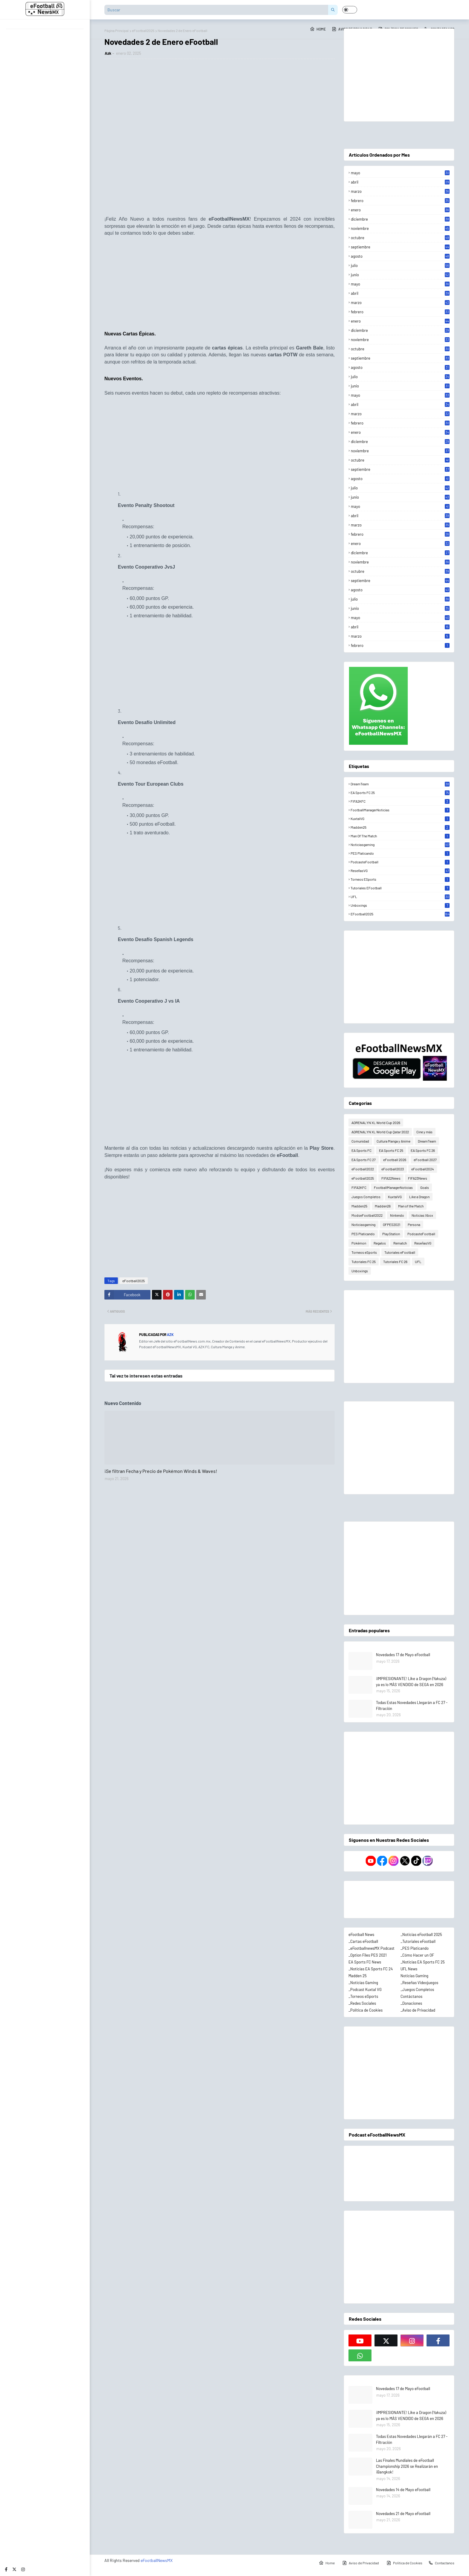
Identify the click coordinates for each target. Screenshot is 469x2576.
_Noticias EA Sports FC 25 (423, 1962)
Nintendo (397, 1215)
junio (400, 274)
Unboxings (400, 905)
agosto (400, 256)
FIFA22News (391, 1178)
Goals (424, 1187)
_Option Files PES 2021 (367, 1955)
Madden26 (383, 1206)
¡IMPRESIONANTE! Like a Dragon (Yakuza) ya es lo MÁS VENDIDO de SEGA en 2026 (411, 1681)
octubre (400, 237)
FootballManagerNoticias (400, 810)
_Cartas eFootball (363, 1941)
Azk (108, 53)
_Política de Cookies (365, 2010)
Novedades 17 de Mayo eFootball (403, 1654)
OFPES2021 (391, 1224)
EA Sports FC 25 (400, 792)
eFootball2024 (422, 1169)
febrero (400, 200)
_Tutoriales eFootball (418, 1941)
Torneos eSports (400, 879)
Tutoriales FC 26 (395, 1261)
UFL (400, 896)
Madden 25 (357, 1975)
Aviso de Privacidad (360, 2562)
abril (400, 182)
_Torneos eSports (363, 1996)
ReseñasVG (400, 870)
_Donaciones (411, 2003)
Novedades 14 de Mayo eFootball (403, 2489)
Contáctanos (411, 1996)
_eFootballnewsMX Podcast (371, 1948)
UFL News (409, 1968)
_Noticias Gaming (363, 1982)
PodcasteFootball (400, 862)
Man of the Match (400, 836)
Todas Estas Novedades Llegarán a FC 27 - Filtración (411, 1705)
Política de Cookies (404, 2562)
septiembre (400, 247)
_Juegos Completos (417, 1989)
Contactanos (441, 2562)
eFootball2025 (133, 1281)
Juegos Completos (365, 1197)
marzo (400, 191)
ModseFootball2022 (367, 1215)
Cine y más (424, 1132)
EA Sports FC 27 (363, 1160)
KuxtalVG (400, 818)
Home (318, 29)
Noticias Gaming (414, 1975)
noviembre (400, 228)
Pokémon (358, 1243)
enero (400, 209)
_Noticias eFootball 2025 (421, 1934)
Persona (414, 1224)
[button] (349, 9)
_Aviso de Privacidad (418, 2010)
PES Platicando (400, 853)
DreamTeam (400, 784)
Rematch (400, 1243)
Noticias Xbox (422, 1215)
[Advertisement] (219, 286)
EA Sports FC (361, 1150)
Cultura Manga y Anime (393, 1141)
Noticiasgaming (400, 844)
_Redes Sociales (362, 2003)
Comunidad (360, 1141)
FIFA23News (417, 1178)
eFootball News (361, 1934)
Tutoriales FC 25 (363, 1261)
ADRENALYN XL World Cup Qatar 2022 (380, 1132)
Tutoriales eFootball (400, 888)
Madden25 (400, 827)
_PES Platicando (415, 1948)
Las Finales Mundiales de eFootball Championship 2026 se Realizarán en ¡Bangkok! (407, 2466)
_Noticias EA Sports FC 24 (370, 1968)
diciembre (400, 219)
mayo (400, 172)
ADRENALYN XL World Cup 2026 (375, 1122)
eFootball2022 (362, 1169)
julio (400, 265)
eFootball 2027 (425, 1160)
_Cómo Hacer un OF (417, 1955)
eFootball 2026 (394, 1160)
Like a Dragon (419, 1197)
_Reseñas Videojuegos (419, 1982)
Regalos (380, 1243)
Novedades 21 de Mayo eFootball (403, 2513)
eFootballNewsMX (157, 2560)
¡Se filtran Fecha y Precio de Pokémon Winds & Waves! (160, 1471)
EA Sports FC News (364, 1962)
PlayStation (391, 1234)
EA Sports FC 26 (423, 1150)
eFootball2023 (392, 1169)
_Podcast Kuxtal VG (365, 1989)
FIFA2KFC (400, 801)
